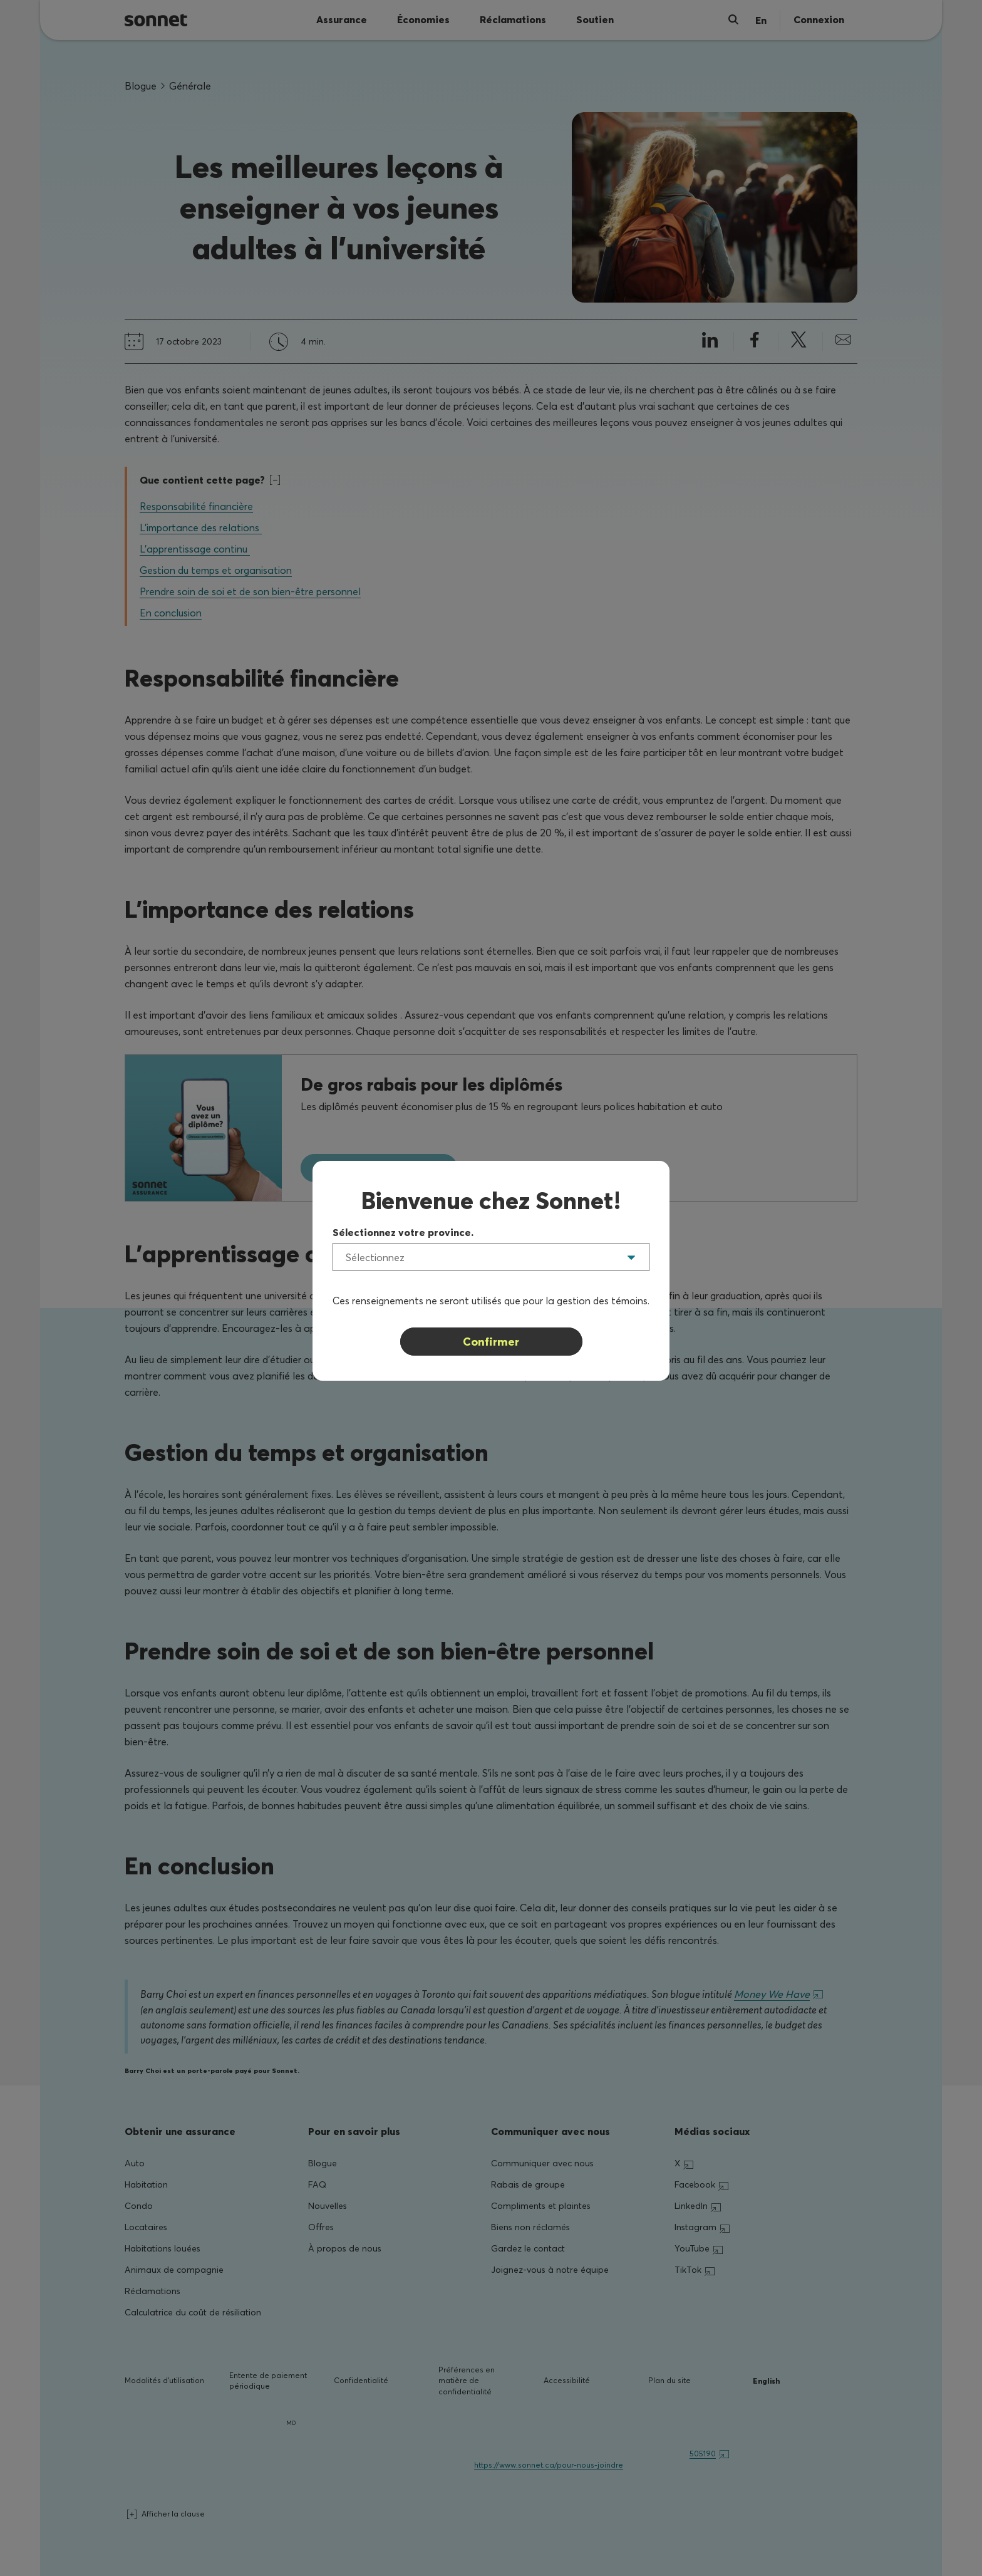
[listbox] (491, 1257)
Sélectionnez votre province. (403, 1232)
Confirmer (491, 1341)
